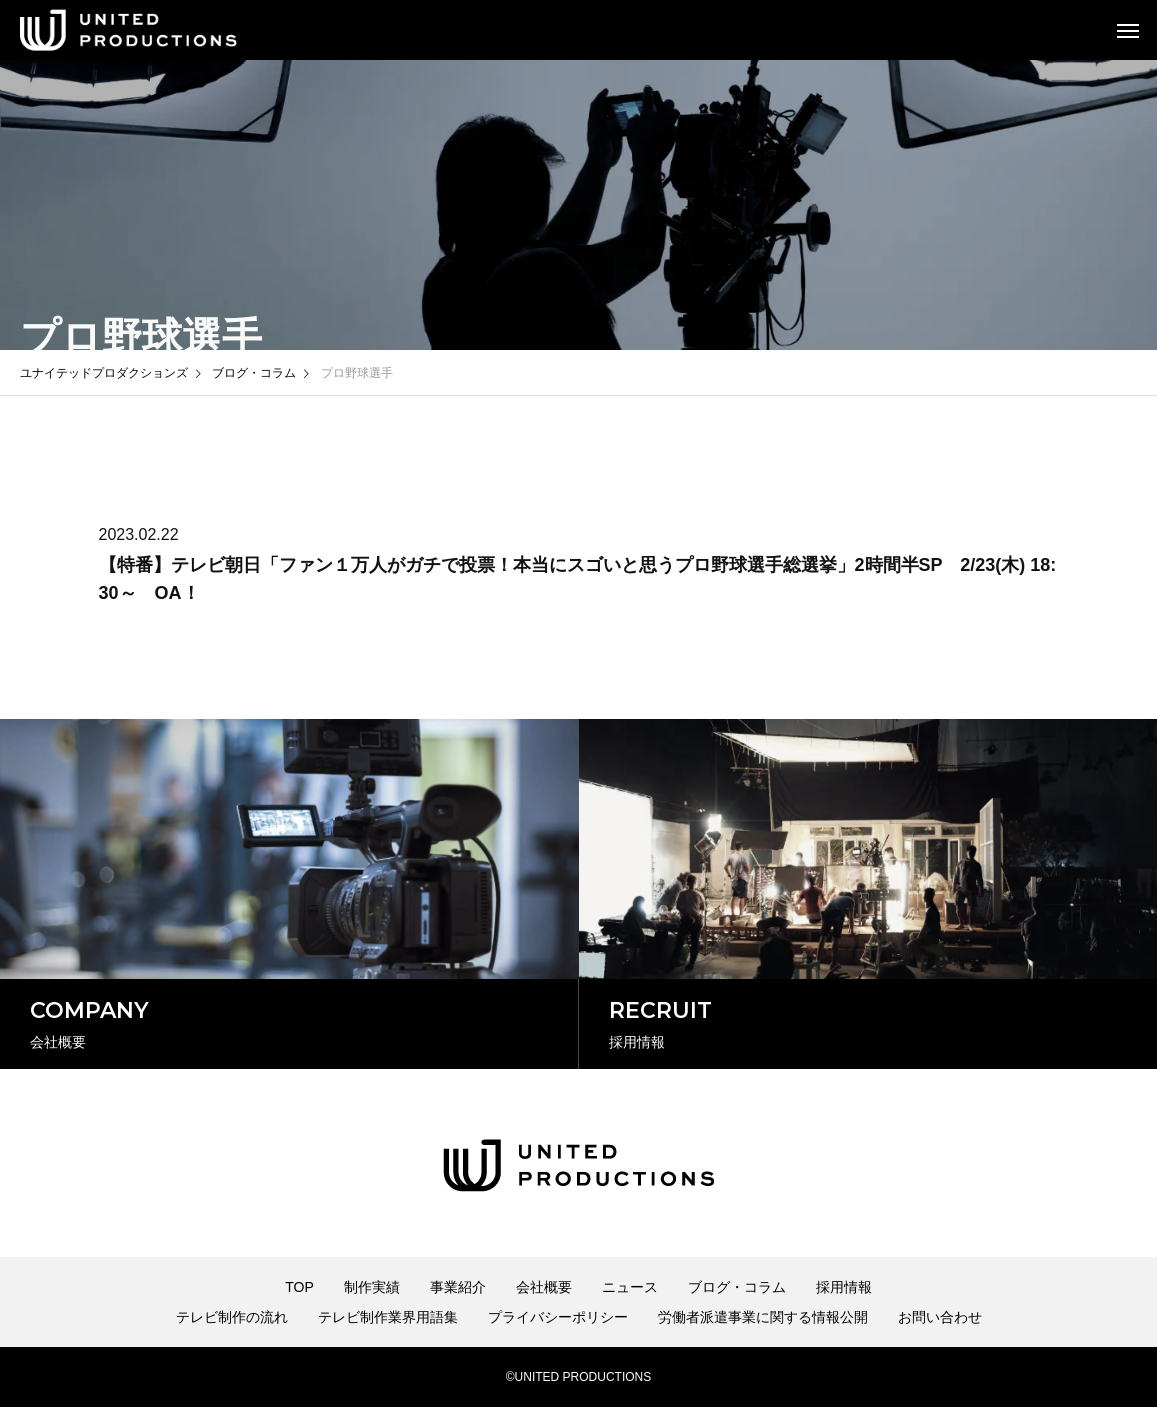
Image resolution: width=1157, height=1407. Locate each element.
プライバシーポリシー (558, 1317)
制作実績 (372, 1287)
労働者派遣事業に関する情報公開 (763, 1317)
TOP (299, 1287)
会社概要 (544, 1287)
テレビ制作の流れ (232, 1317)
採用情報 (844, 1287)
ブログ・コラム (737, 1287)
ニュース (630, 1287)
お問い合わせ (940, 1317)
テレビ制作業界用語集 (388, 1317)
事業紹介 (458, 1287)
